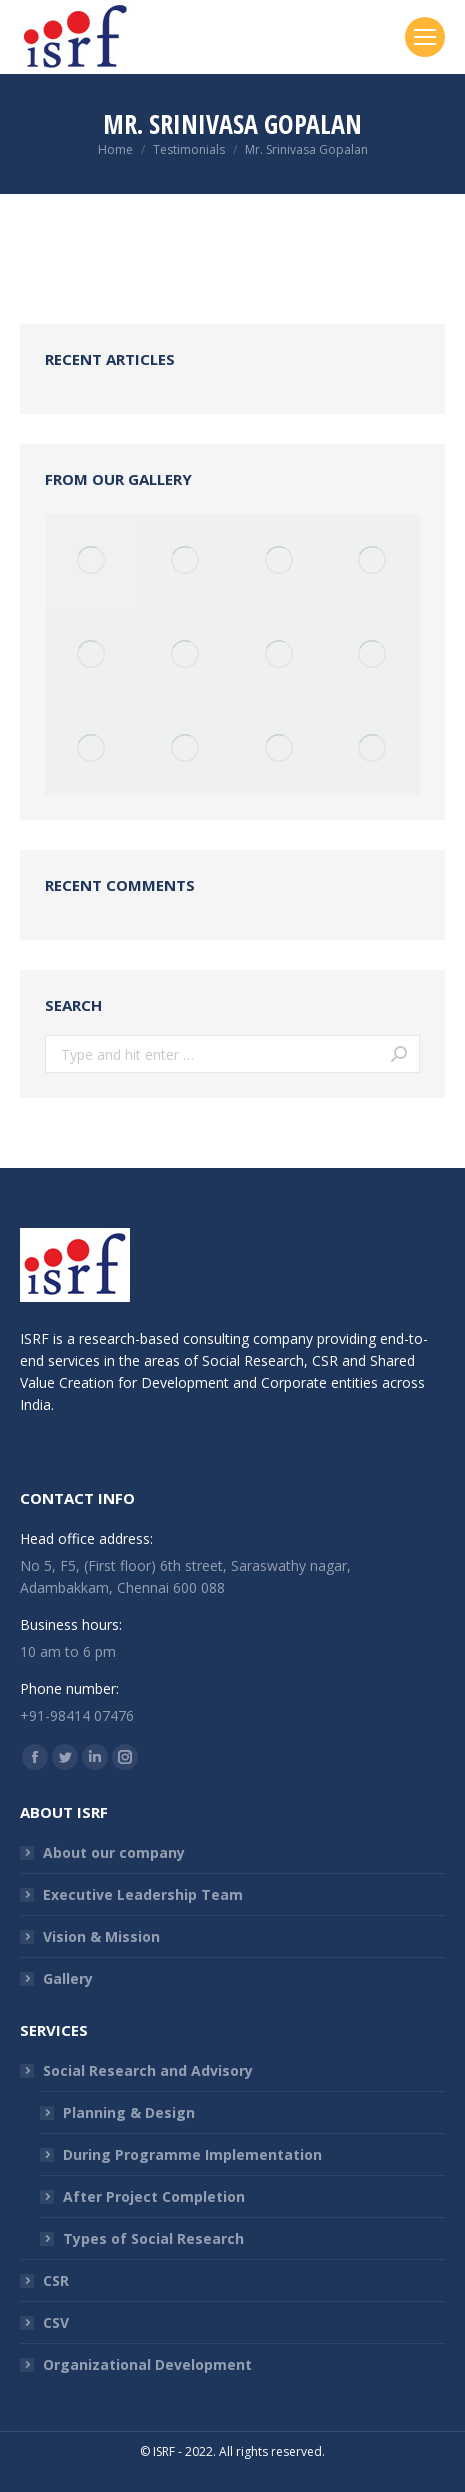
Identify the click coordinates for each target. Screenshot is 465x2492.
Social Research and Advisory (148, 2070)
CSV (56, 2322)
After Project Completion (154, 2196)
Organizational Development (147, 2364)
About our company (114, 1852)
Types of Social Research (153, 2238)
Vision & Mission (101, 1936)
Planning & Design (129, 2112)
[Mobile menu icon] (425, 37)
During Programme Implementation (192, 2154)
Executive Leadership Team (143, 1894)
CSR (56, 2280)
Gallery (68, 1978)
